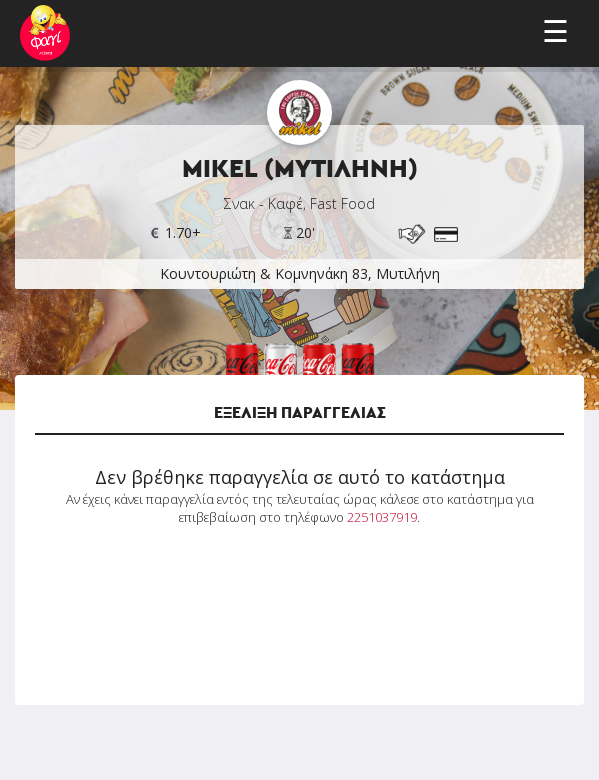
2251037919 (382, 517)
